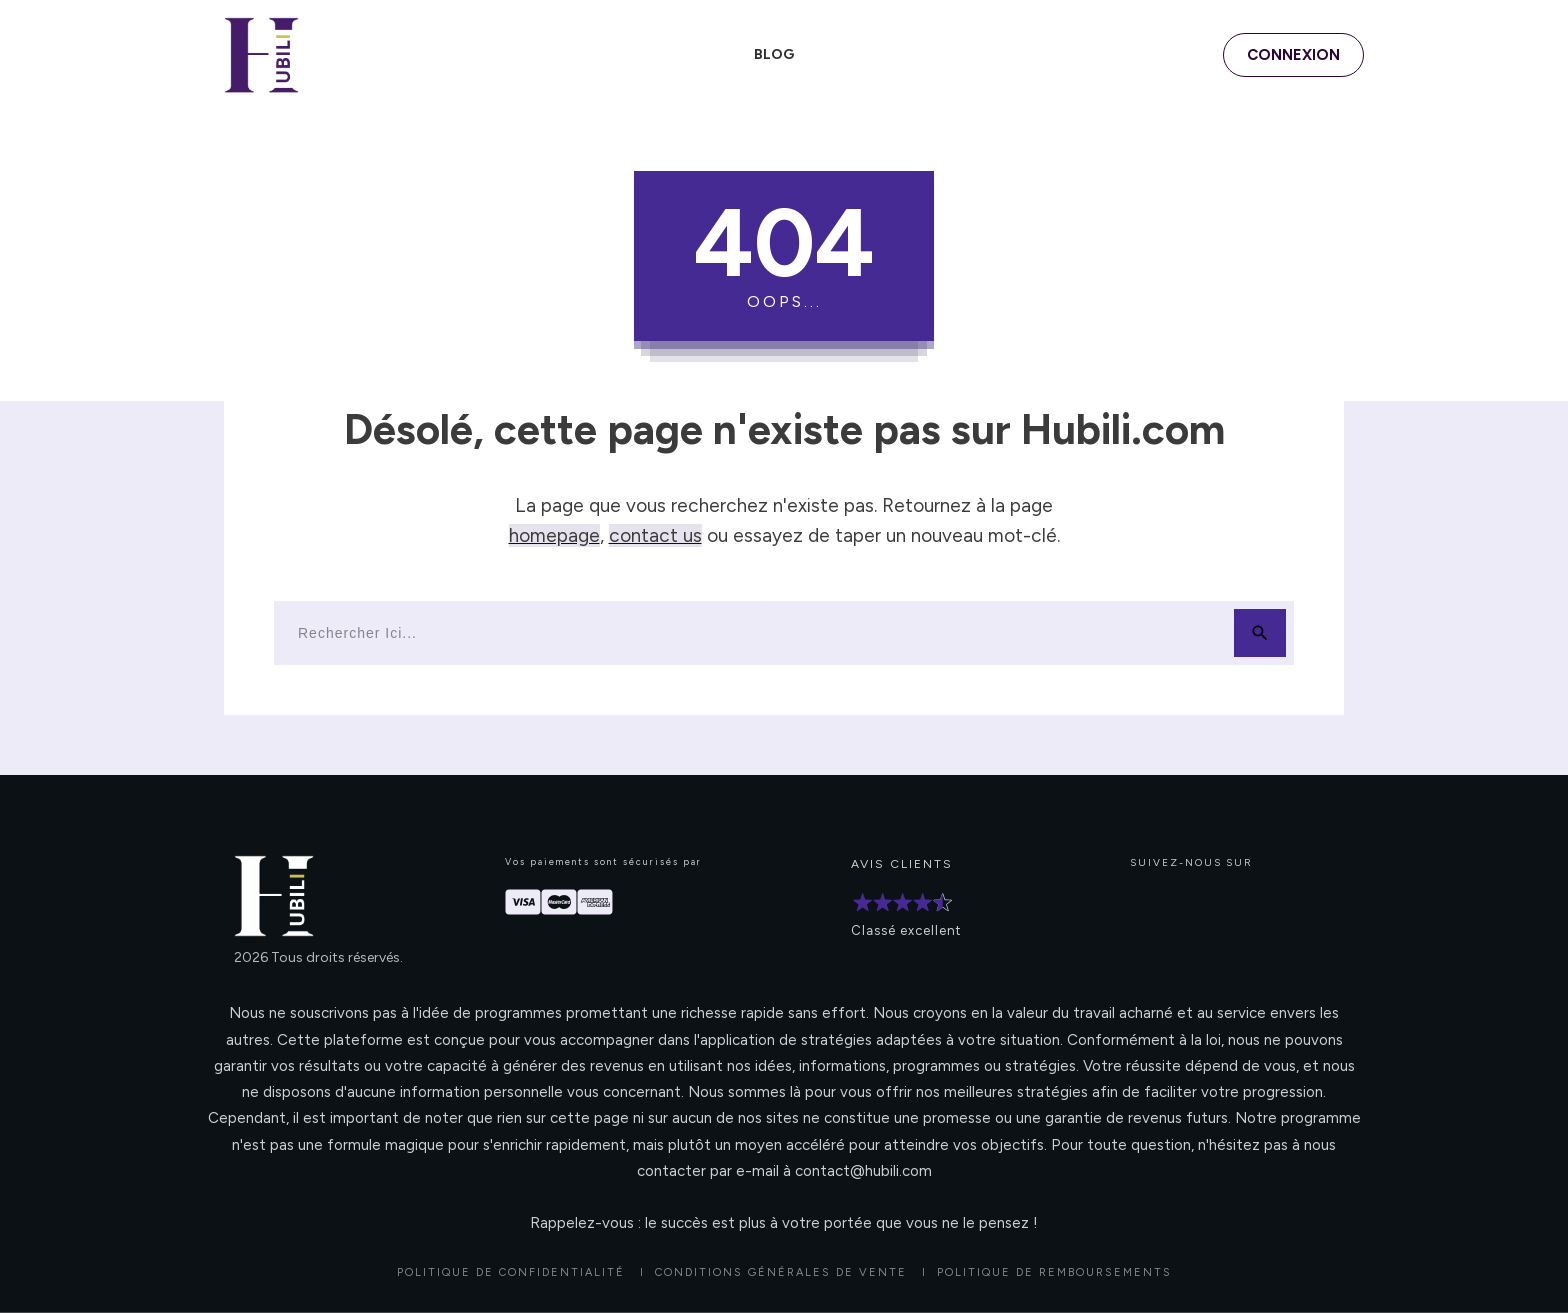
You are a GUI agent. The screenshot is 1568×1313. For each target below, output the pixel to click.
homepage (554, 535)
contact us (655, 535)
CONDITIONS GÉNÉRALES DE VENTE (781, 1272)
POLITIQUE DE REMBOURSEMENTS (1054, 1272)
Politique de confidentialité (511, 1272)
